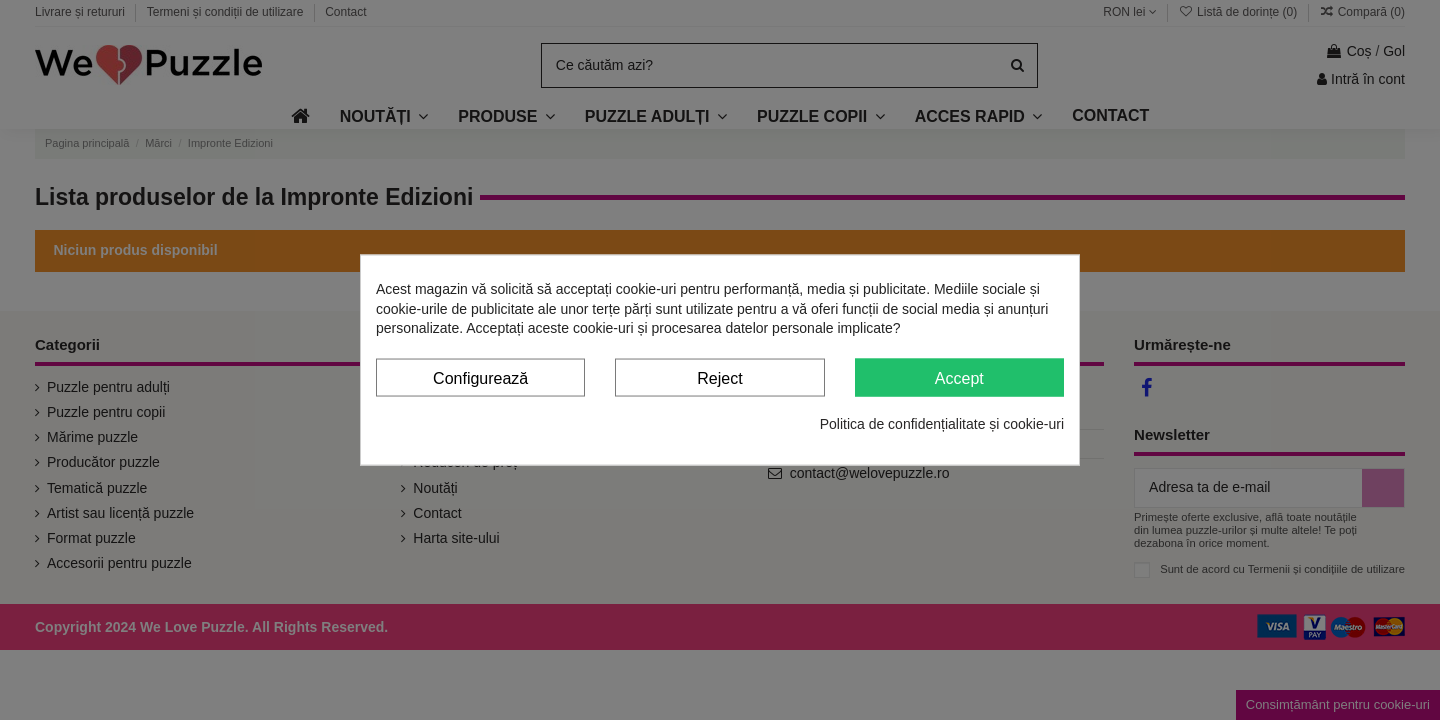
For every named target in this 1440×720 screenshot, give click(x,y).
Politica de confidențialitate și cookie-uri (942, 424)
